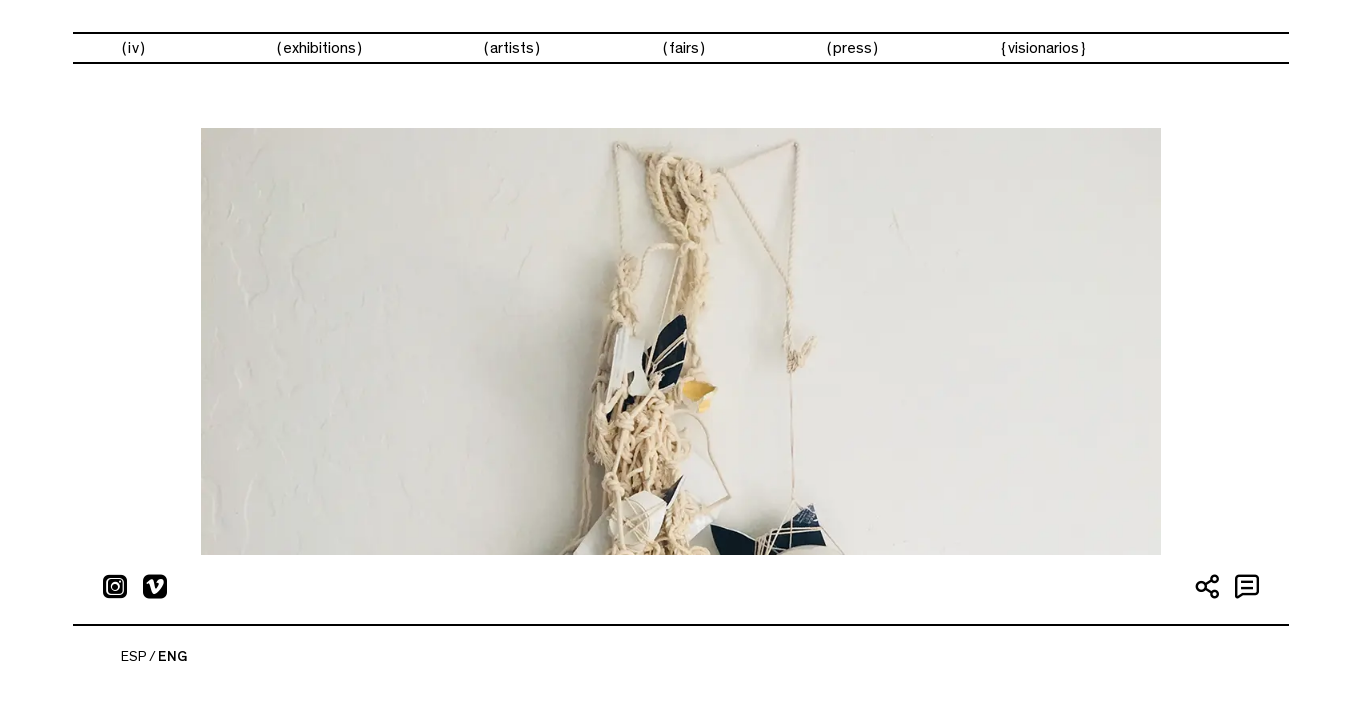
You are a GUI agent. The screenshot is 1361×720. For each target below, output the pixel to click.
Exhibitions (319, 48)
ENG (172, 657)
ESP (134, 657)
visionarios (1043, 48)
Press (852, 48)
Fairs (684, 48)
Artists (512, 48)
